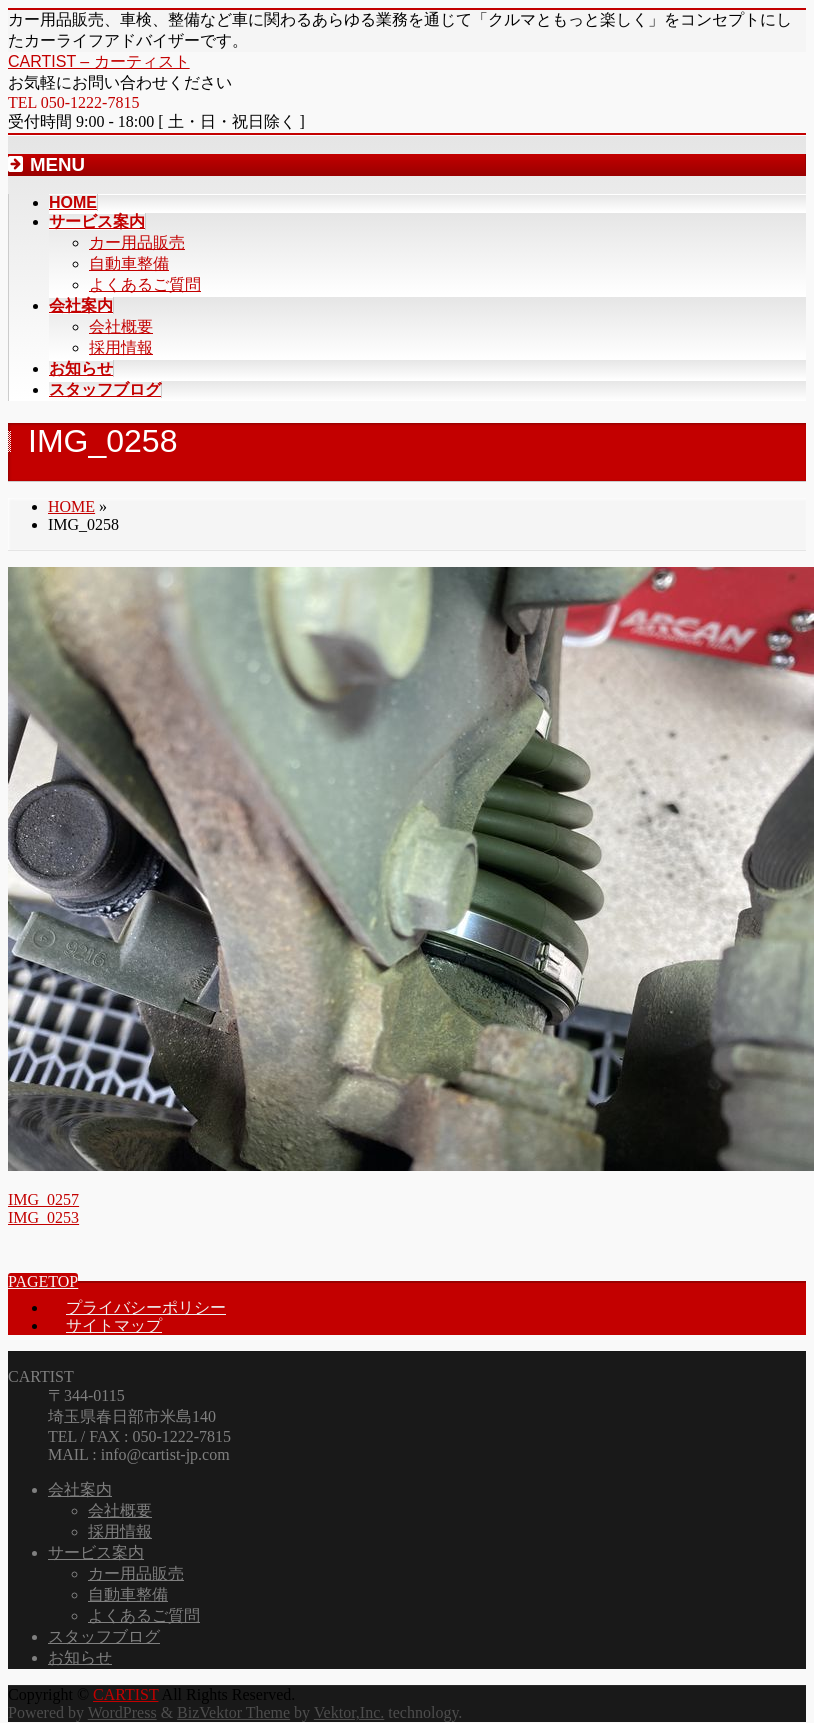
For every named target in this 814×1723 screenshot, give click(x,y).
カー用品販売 (137, 242)
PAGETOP (43, 1281)
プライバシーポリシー (146, 1307)
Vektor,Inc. (349, 1712)
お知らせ (80, 1657)
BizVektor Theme (233, 1712)
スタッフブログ (104, 1636)
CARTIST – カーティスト (99, 61)
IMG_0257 (43, 1199)
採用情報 (121, 347)
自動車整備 (129, 263)
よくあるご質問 (145, 284)
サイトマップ (114, 1325)
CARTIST (125, 1694)
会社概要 (121, 326)
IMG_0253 (43, 1217)
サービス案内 (96, 1552)
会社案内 (80, 1489)
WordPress (122, 1712)
